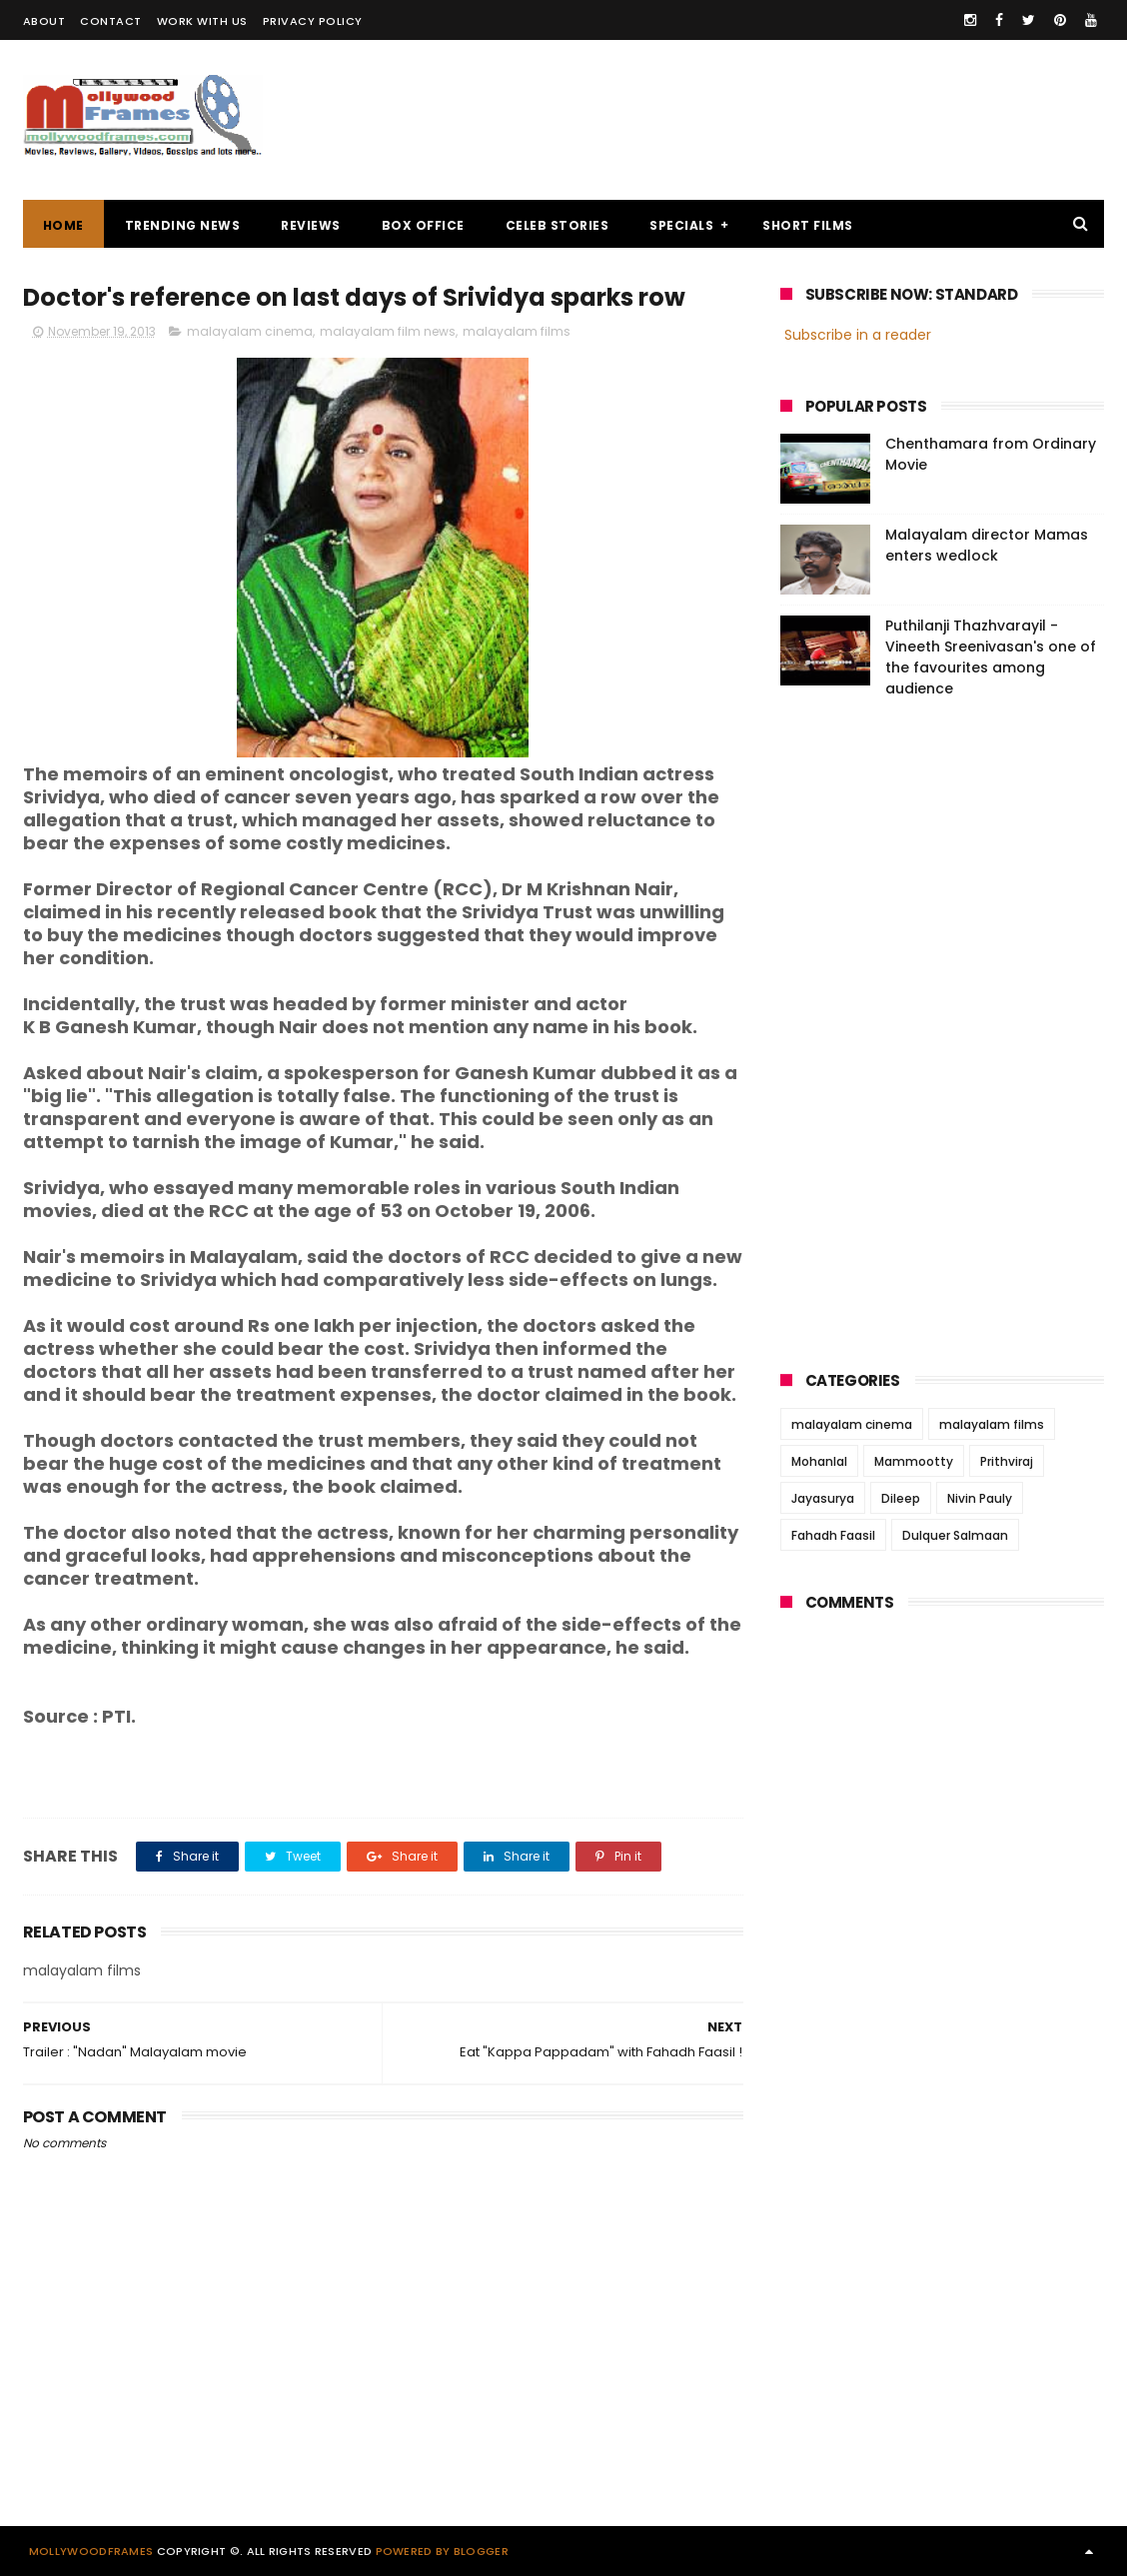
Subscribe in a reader (857, 335)
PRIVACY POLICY (313, 21)
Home (63, 225)
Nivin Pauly (979, 1498)
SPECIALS (681, 225)
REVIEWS (311, 225)
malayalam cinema (250, 331)
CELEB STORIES (557, 225)
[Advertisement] (740, 120)
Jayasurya (822, 1498)
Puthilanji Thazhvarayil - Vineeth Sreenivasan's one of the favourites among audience (990, 657)
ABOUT (44, 21)
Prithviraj (1006, 1461)
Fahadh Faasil (833, 1535)
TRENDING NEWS (183, 225)
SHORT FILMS (807, 225)
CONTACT (111, 21)
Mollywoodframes (91, 2551)
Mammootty (913, 1461)
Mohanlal (819, 1461)
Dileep (900, 1498)
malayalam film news (388, 331)
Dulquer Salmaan (955, 1535)
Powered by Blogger (442, 2551)
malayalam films (516, 331)
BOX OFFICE (423, 225)
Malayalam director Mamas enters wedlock (986, 545)
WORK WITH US (202, 21)
